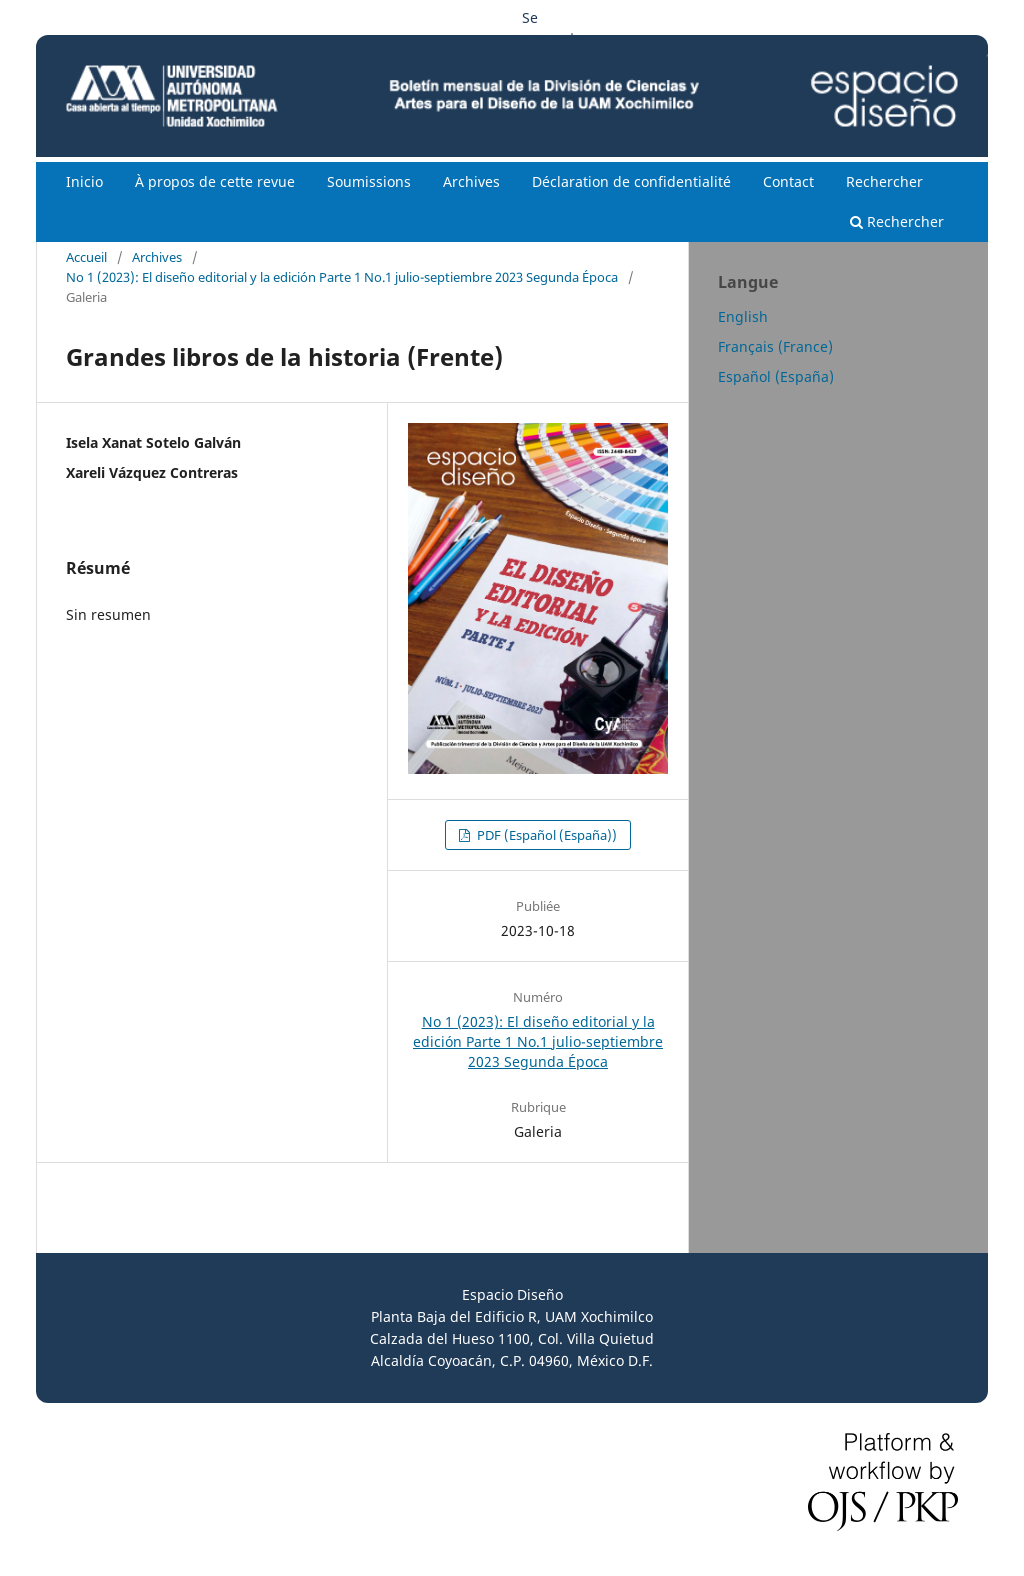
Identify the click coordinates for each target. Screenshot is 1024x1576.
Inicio (84, 181)
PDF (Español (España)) (545, 835)
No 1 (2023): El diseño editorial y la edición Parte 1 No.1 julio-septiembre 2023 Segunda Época (342, 277)
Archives (471, 181)
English (743, 316)
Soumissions (369, 181)
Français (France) (775, 346)
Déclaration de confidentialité (631, 181)
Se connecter (555, 27)
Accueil (86, 257)
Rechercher (884, 181)
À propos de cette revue (215, 181)
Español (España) (776, 376)
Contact (788, 181)
